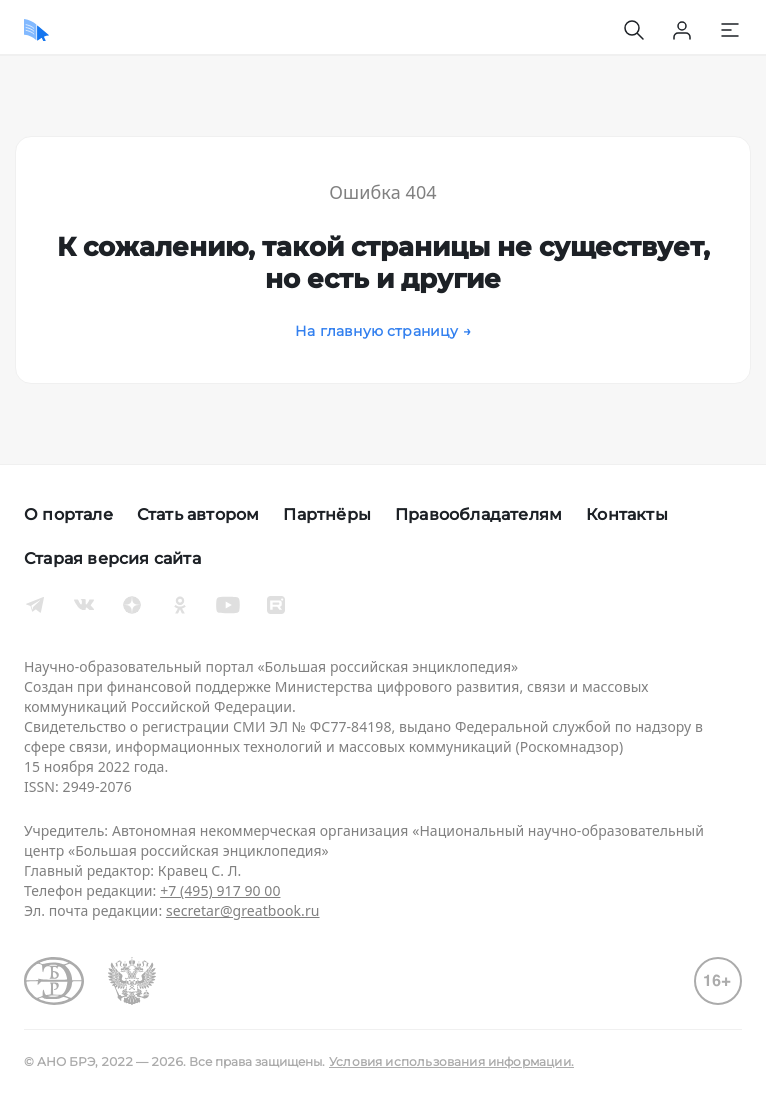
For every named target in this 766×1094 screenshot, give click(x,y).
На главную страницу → (383, 331)
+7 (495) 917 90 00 (220, 890)
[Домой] (36, 30)
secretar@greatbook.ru (243, 910)
